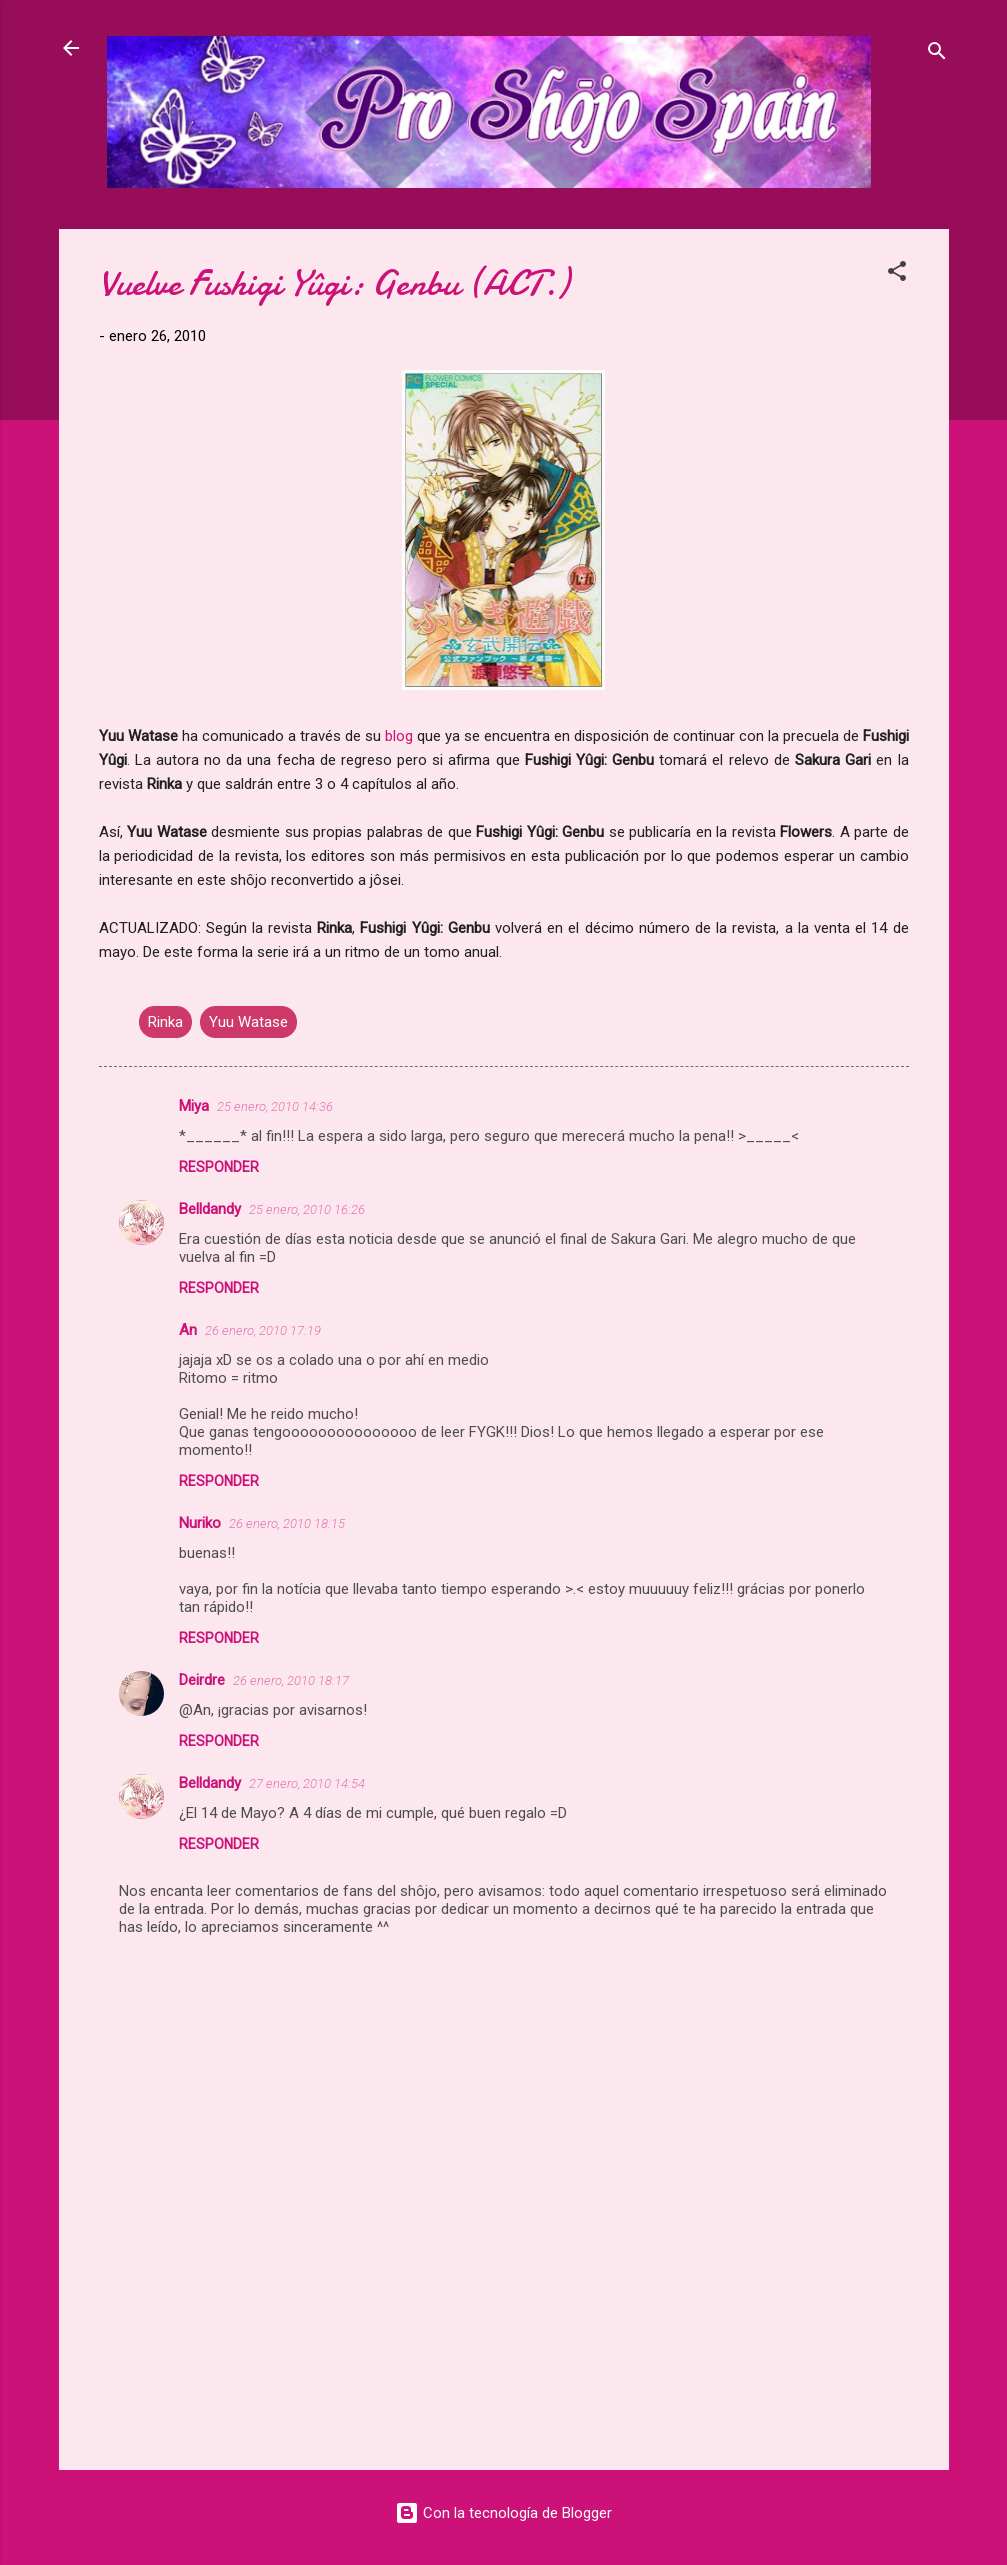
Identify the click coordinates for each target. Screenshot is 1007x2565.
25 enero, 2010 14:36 (275, 1106)
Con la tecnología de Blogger (503, 2513)
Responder (219, 1167)
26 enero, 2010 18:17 (291, 1680)
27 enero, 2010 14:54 (307, 1783)
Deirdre (202, 1680)
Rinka (165, 1022)
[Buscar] (937, 54)
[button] (897, 274)
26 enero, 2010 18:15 (287, 1523)
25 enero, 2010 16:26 (307, 1209)
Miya (194, 1106)
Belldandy (210, 1209)
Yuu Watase (248, 1022)
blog (399, 736)
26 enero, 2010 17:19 (263, 1330)
